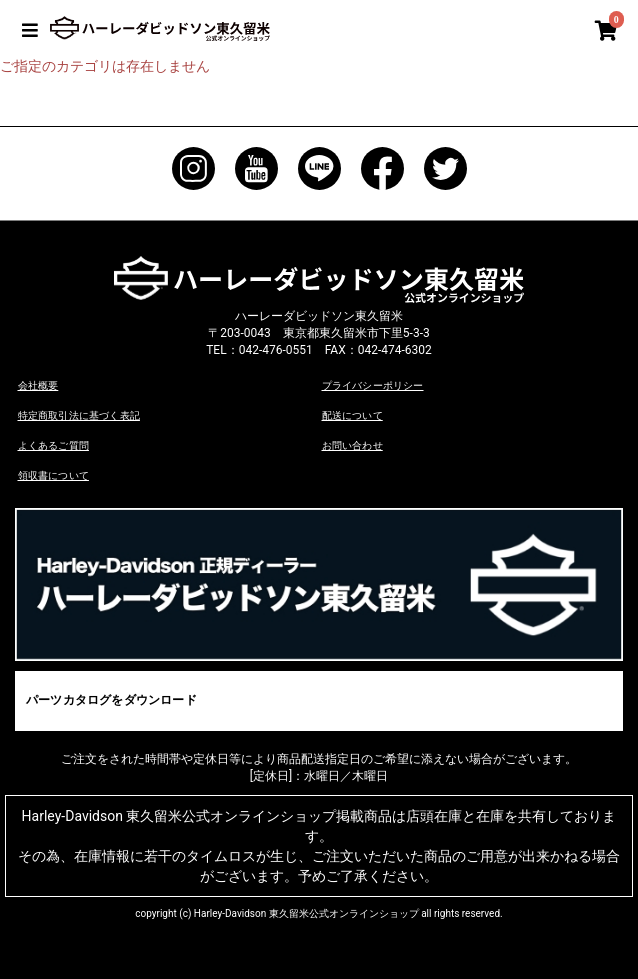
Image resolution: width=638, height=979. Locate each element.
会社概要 (38, 385)
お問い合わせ (352, 444)
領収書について (53, 473)
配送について (352, 415)
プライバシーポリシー (372, 385)
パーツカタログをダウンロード (110, 698)
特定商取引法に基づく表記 (78, 415)
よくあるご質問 (53, 444)
